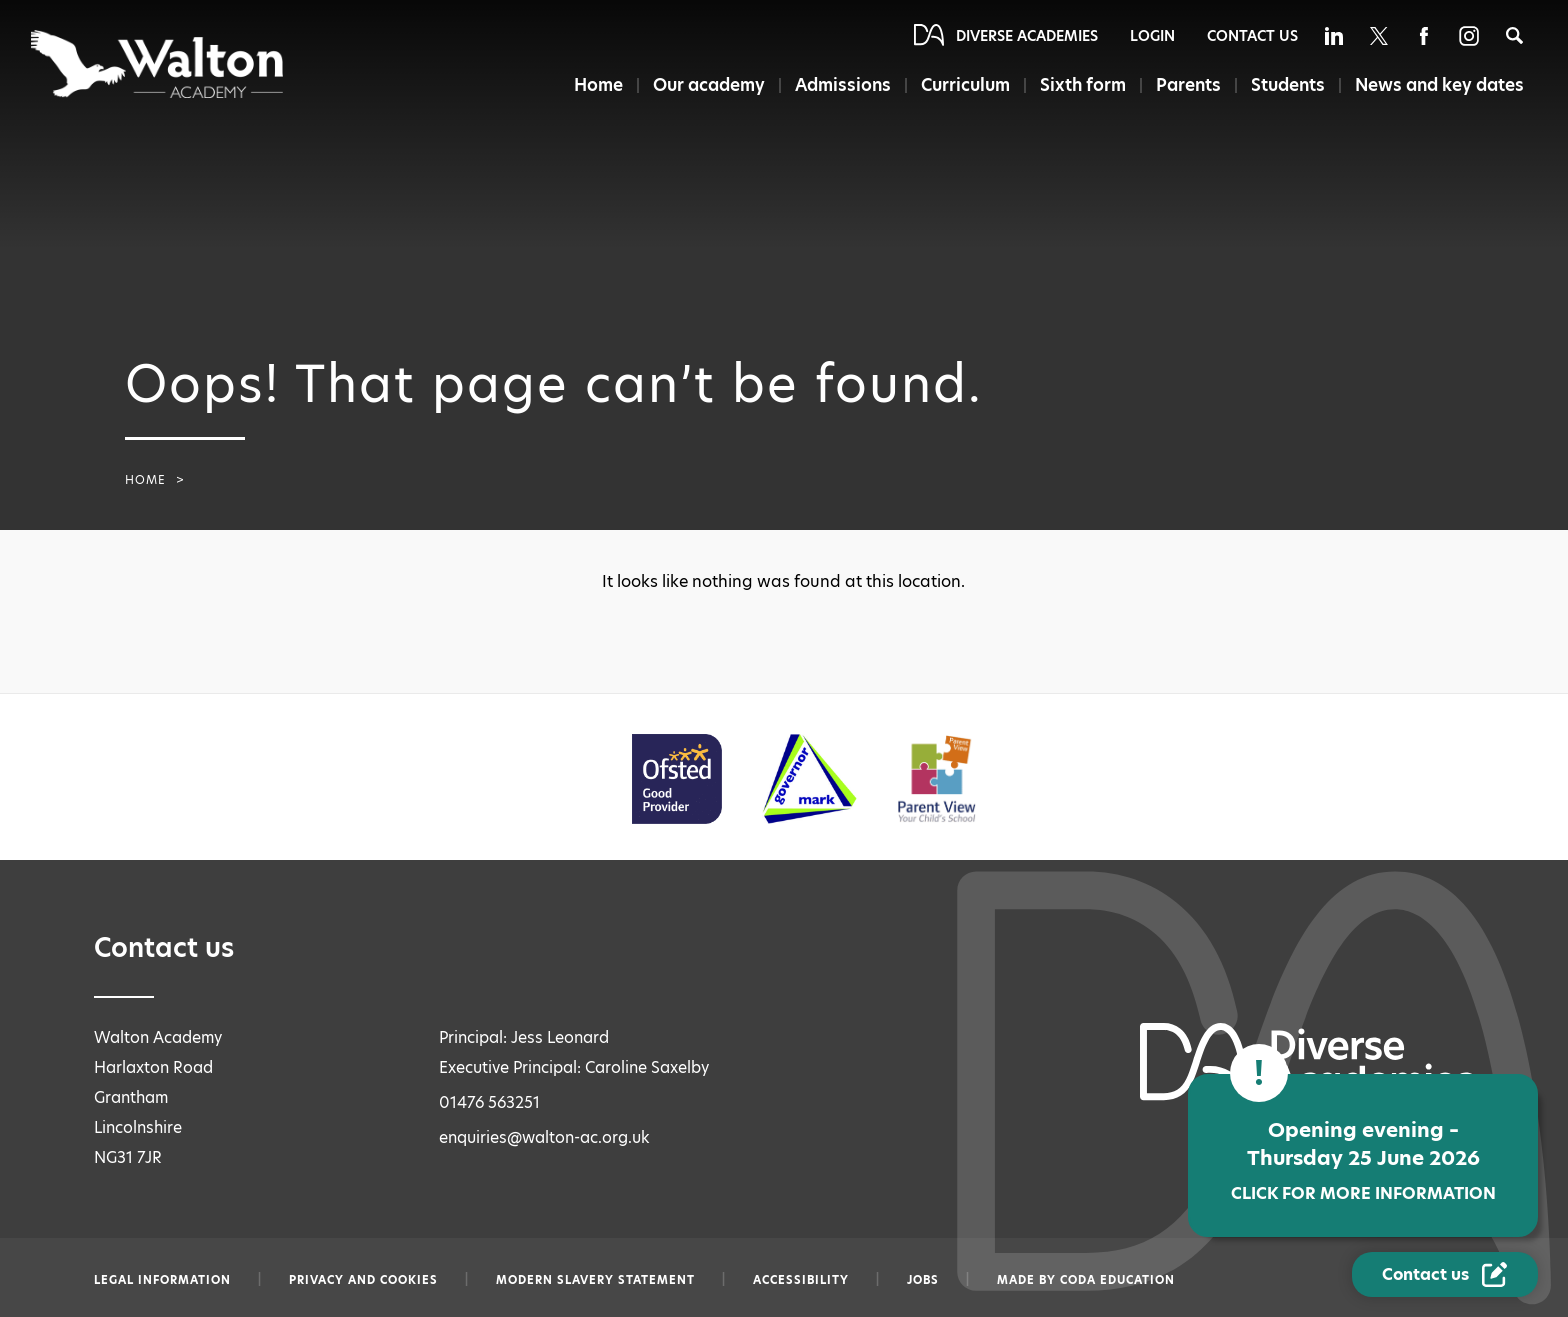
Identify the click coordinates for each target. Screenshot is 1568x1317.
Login (1152, 36)
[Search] (1514, 35)
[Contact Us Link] (1445, 1274)
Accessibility (801, 1280)
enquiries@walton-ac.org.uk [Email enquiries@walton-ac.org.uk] (544, 1137)
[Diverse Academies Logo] (158, 64)
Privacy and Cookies (363, 1280)
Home (598, 85)
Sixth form (1083, 85)
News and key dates (1439, 85)
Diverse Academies (1027, 36)
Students (1288, 85)
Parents (1188, 85)
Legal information (162, 1280)
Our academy (709, 85)
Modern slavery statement (595, 1280)
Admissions (843, 85)
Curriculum (965, 85)
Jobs (923, 1280)
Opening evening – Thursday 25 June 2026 (1363, 1160)
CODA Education (1117, 1280)
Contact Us (1252, 36)
